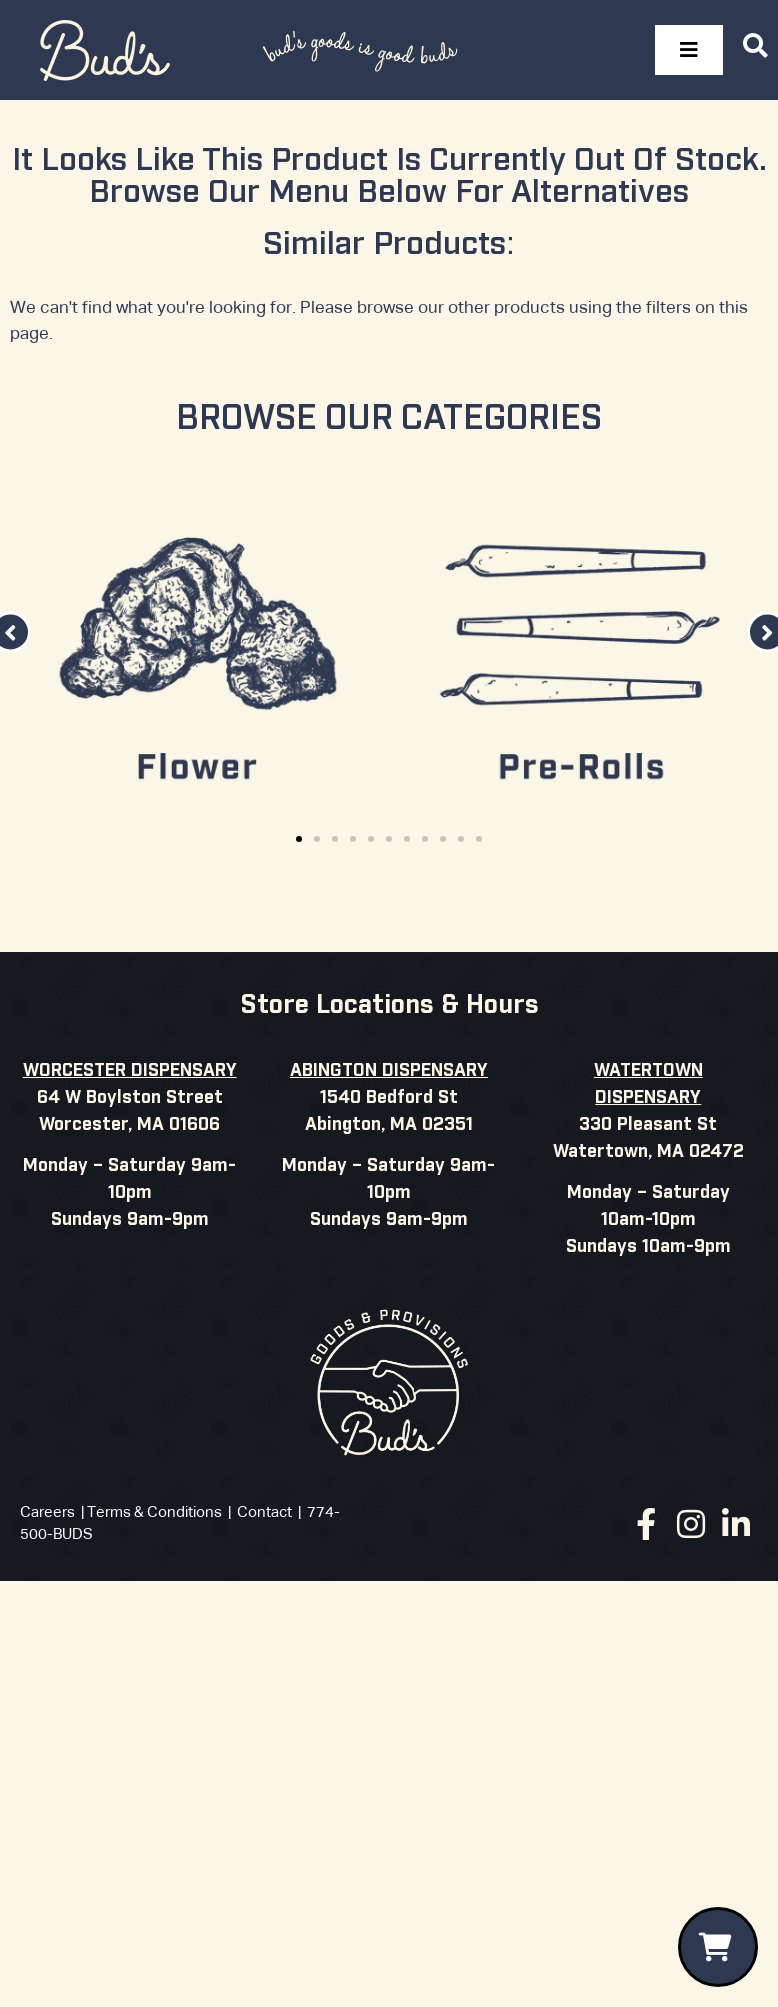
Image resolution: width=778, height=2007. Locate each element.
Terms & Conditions (154, 1512)
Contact (264, 1512)
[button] (299, 839)
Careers (47, 1512)
